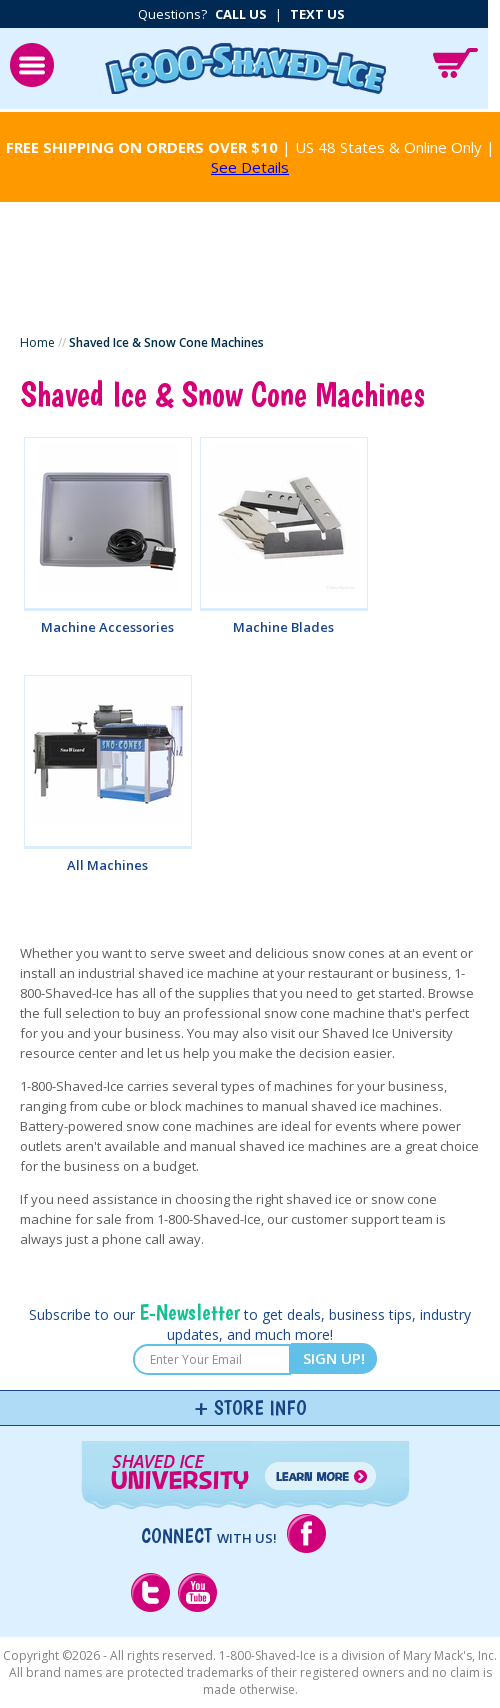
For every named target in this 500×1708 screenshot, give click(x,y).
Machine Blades (283, 627)
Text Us (317, 14)
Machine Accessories (107, 627)
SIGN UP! (334, 1358)
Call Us (241, 14)
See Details (250, 167)
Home (37, 342)
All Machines (107, 865)
